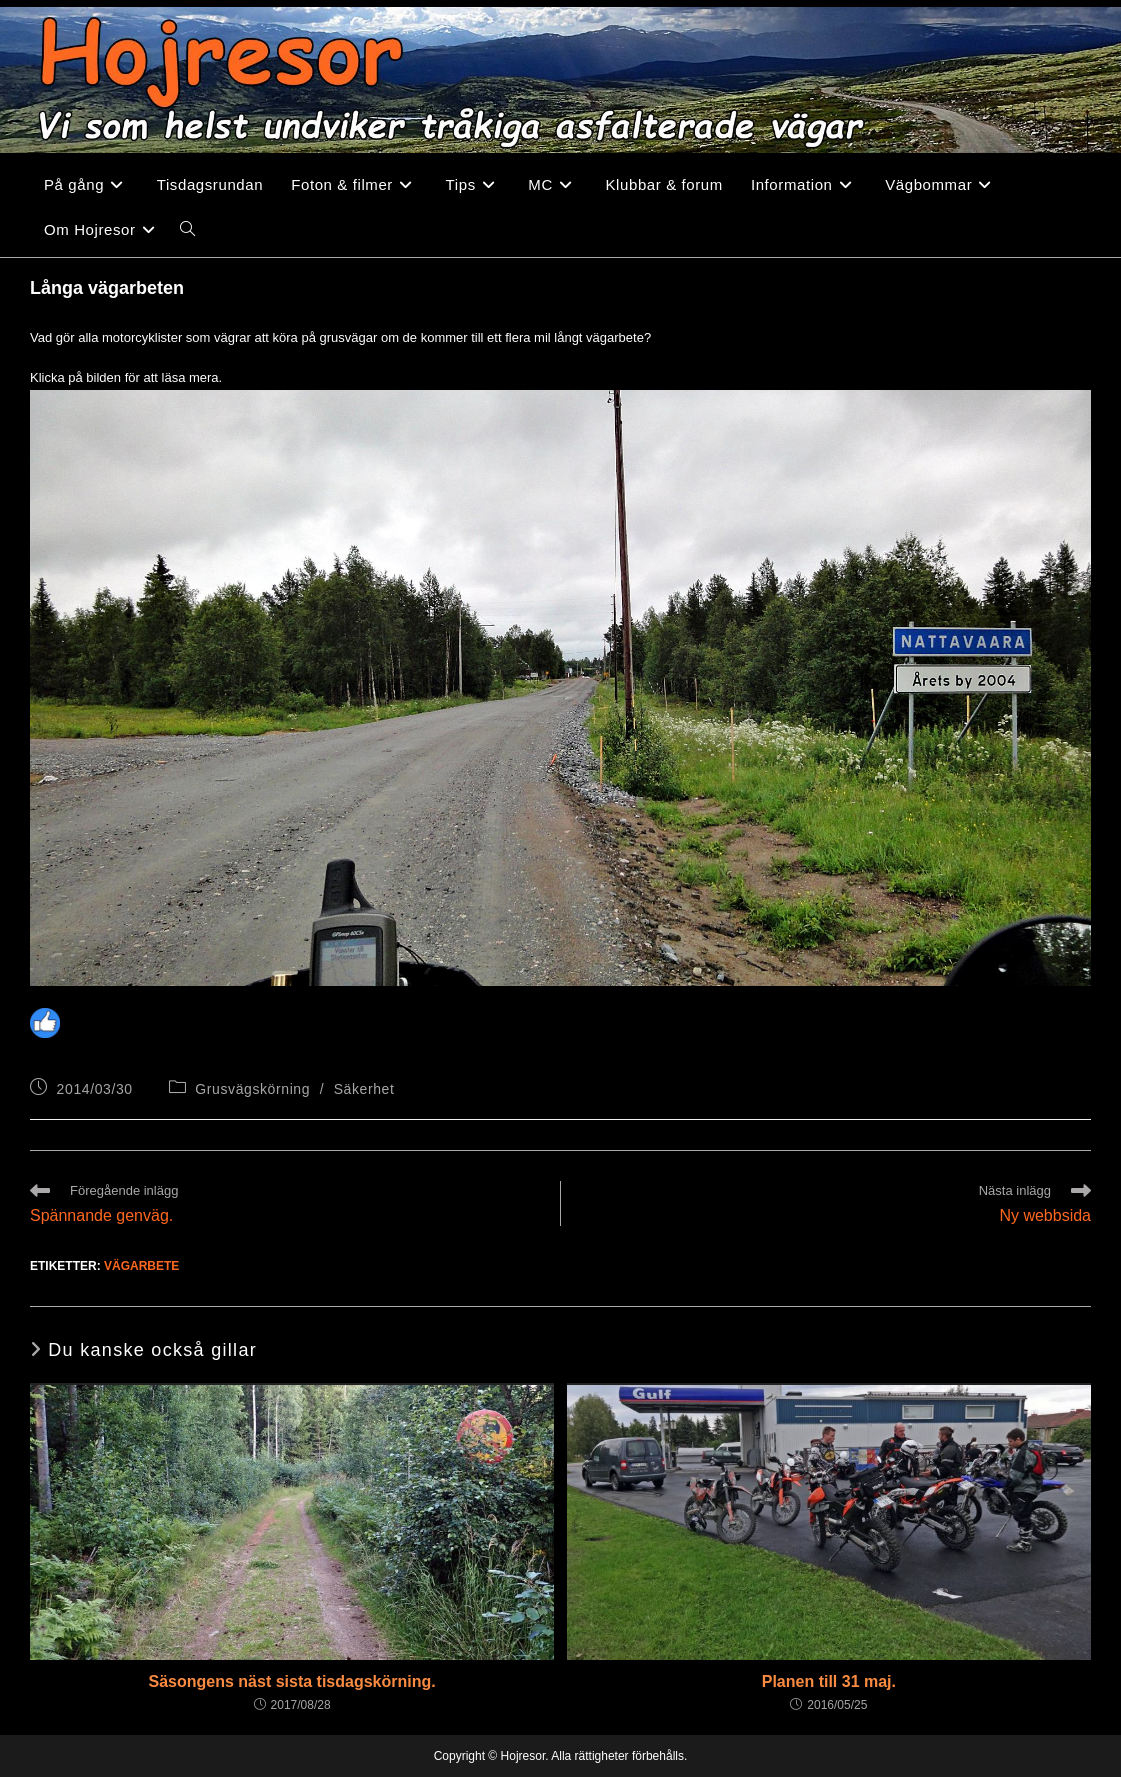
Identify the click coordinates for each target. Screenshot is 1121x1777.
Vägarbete (141, 1266)
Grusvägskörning (252, 1089)
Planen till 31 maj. (829, 1681)
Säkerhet (364, 1089)
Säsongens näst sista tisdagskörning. (292, 1681)
